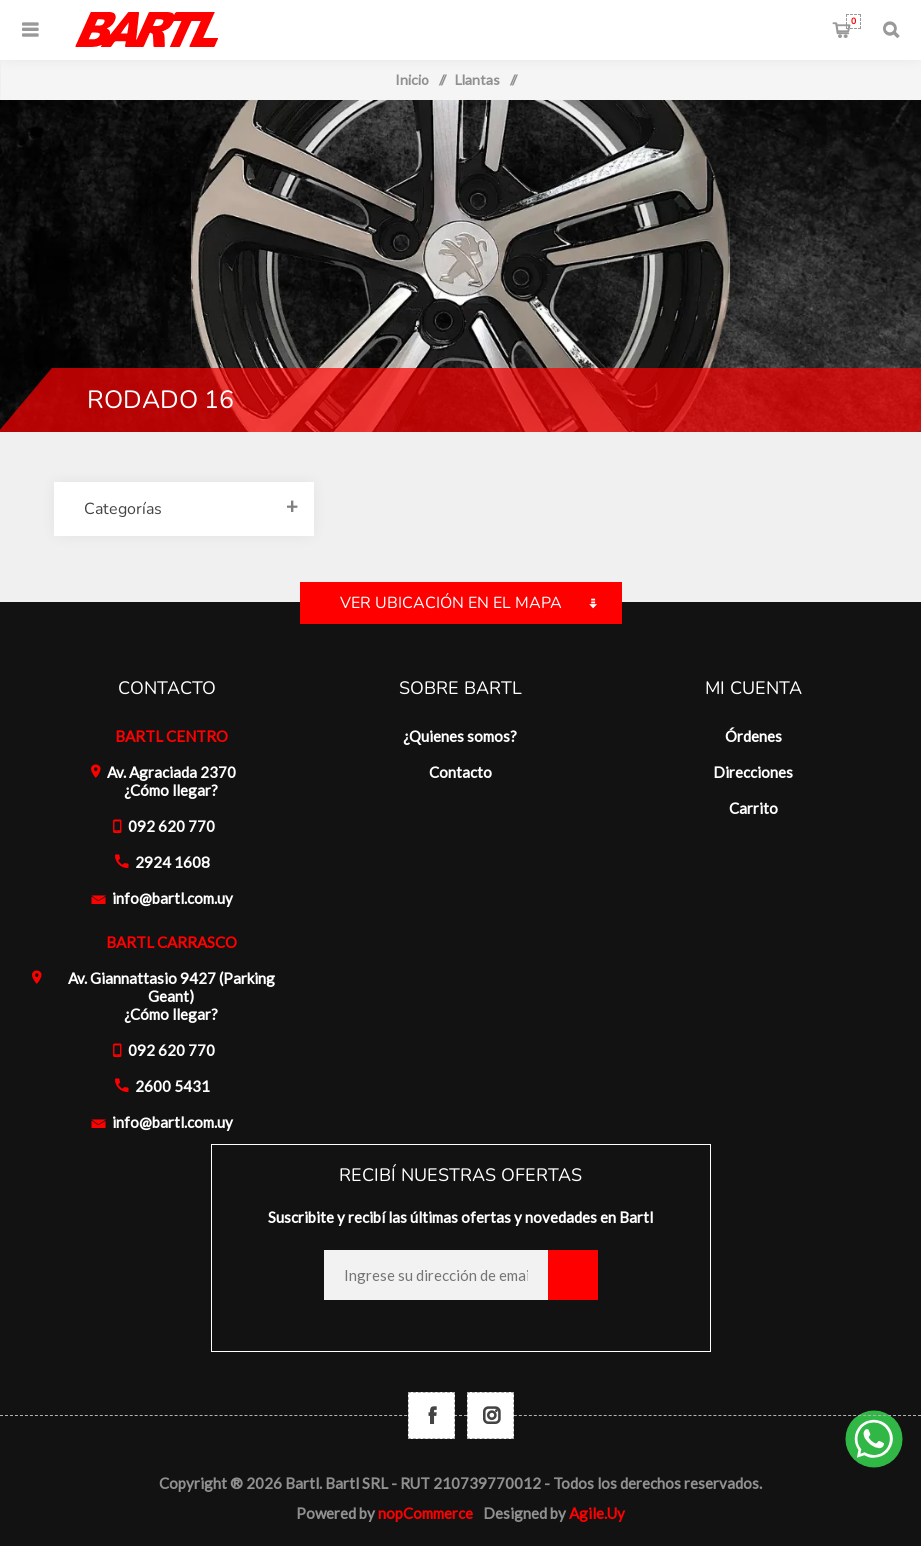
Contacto (460, 772)
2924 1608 (172, 862)
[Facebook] (431, 1415)
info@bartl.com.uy (172, 898)
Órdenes (753, 736)
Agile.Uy (597, 1513)
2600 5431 (172, 1086)
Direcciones (753, 772)
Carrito (853, 21)
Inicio (412, 79)
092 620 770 (171, 826)
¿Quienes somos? (460, 736)
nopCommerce (425, 1513)
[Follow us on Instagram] (490, 1415)
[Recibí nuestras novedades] (436, 1275)
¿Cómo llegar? (171, 790)
